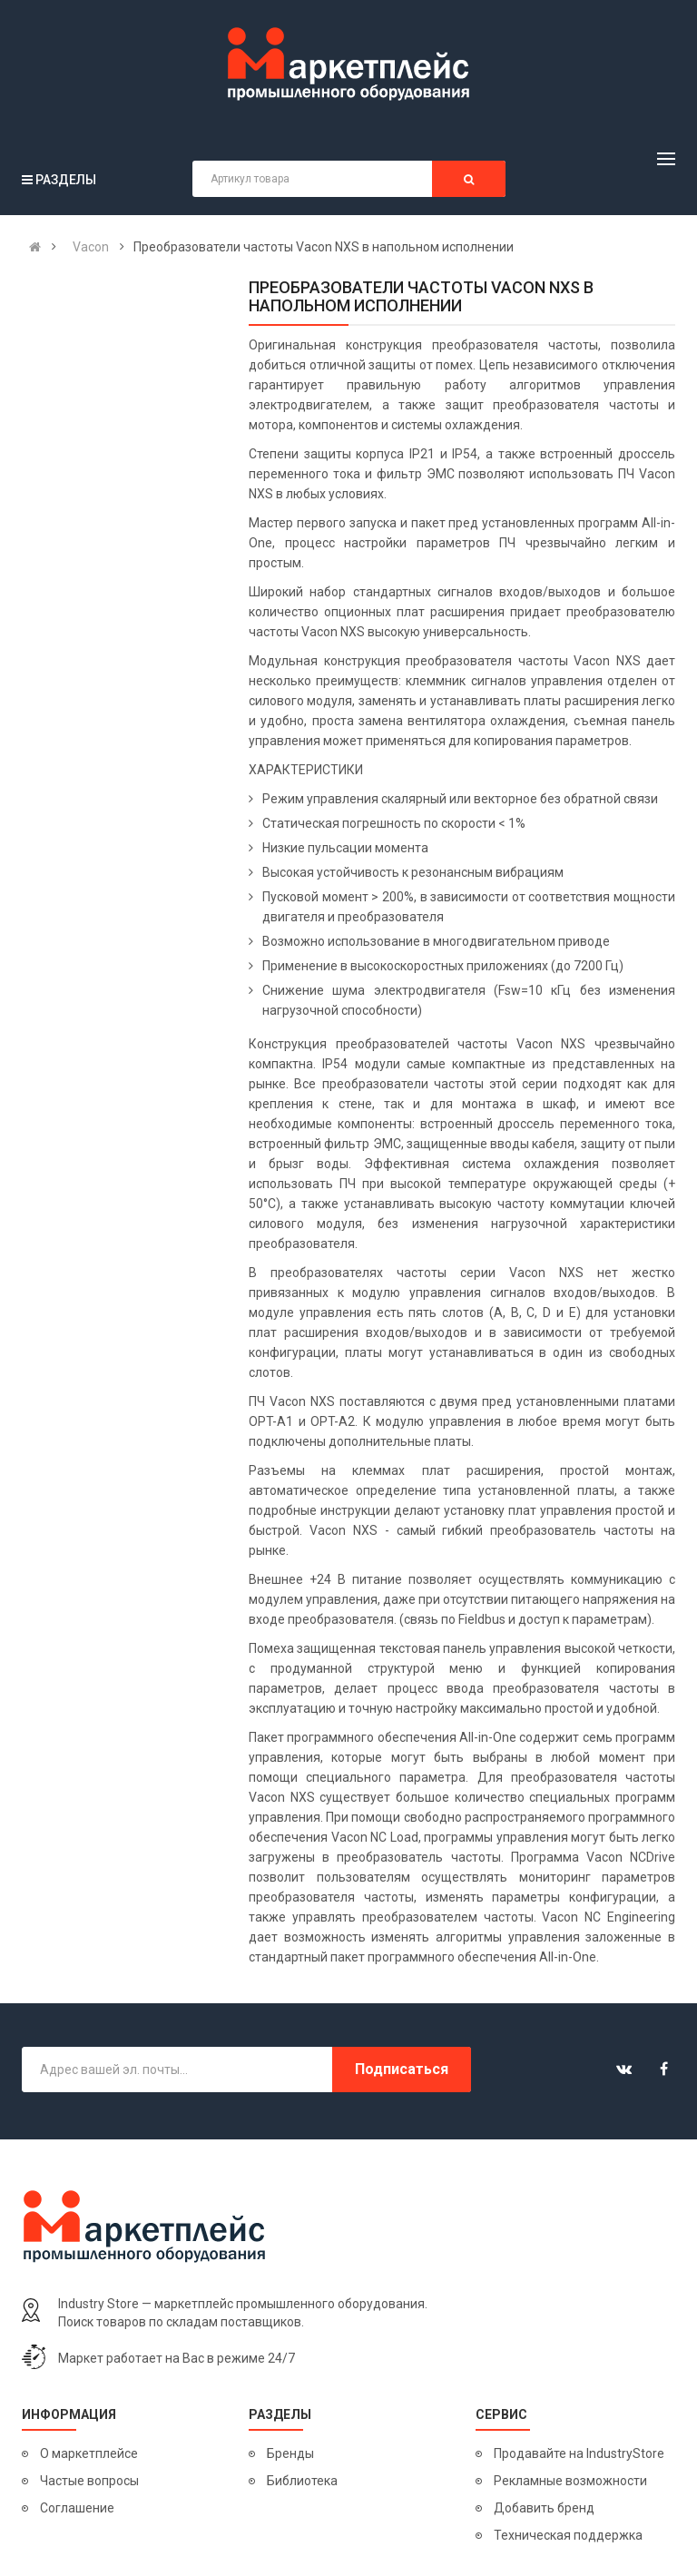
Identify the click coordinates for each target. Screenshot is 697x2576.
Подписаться (401, 2069)
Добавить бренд (544, 2508)
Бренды (290, 2453)
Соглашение (77, 2508)
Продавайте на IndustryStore (579, 2453)
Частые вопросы (89, 2480)
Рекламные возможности (570, 2480)
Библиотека (302, 2480)
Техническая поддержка (568, 2535)
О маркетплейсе (89, 2453)
